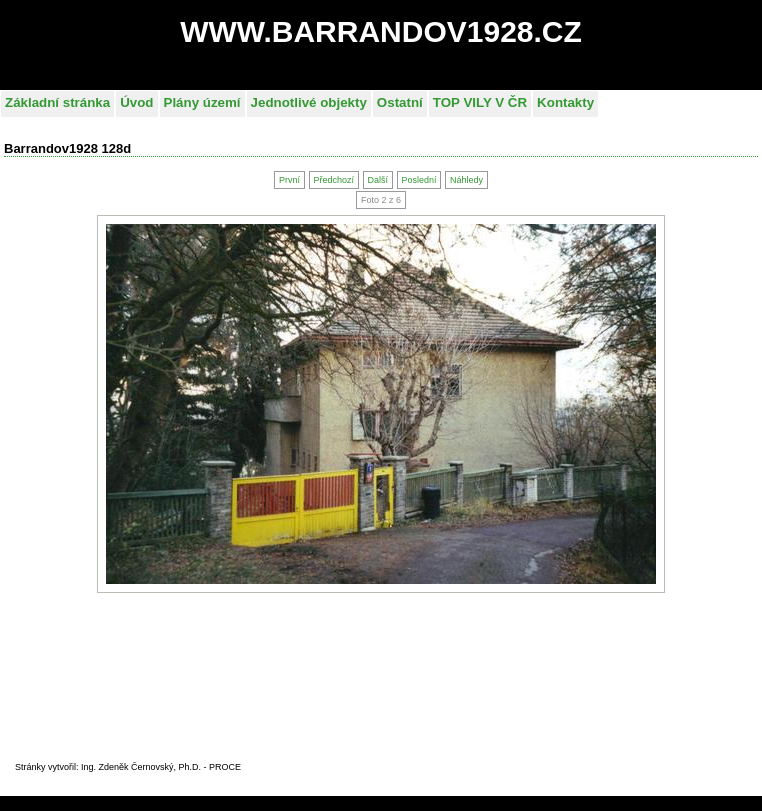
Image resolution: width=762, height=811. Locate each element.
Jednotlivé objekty (309, 102)
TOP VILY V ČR (480, 102)
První (289, 180)
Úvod (136, 102)
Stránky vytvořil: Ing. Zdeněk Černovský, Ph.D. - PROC (125, 767)
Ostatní (400, 102)
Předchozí (333, 180)
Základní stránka (57, 102)
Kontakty (565, 102)
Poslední (418, 180)
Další (377, 180)
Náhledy (466, 180)
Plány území (202, 102)
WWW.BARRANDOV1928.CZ (381, 31)
